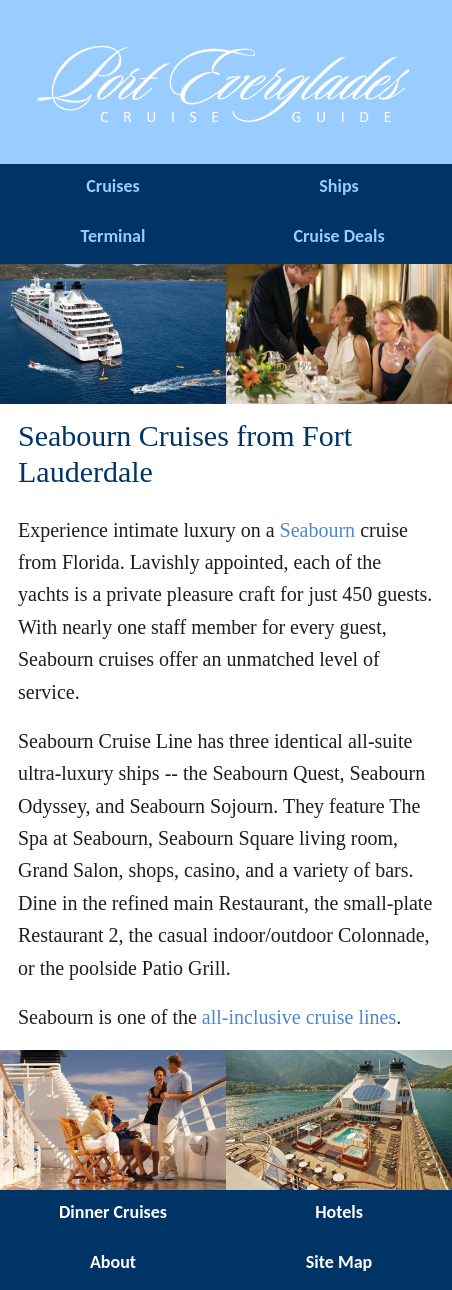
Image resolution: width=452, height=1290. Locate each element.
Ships (338, 186)
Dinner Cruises (113, 1212)
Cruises (112, 186)
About (113, 1262)
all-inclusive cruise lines (299, 1017)
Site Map (339, 1262)
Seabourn (318, 530)
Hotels (339, 1212)
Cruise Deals (338, 236)
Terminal (113, 236)
